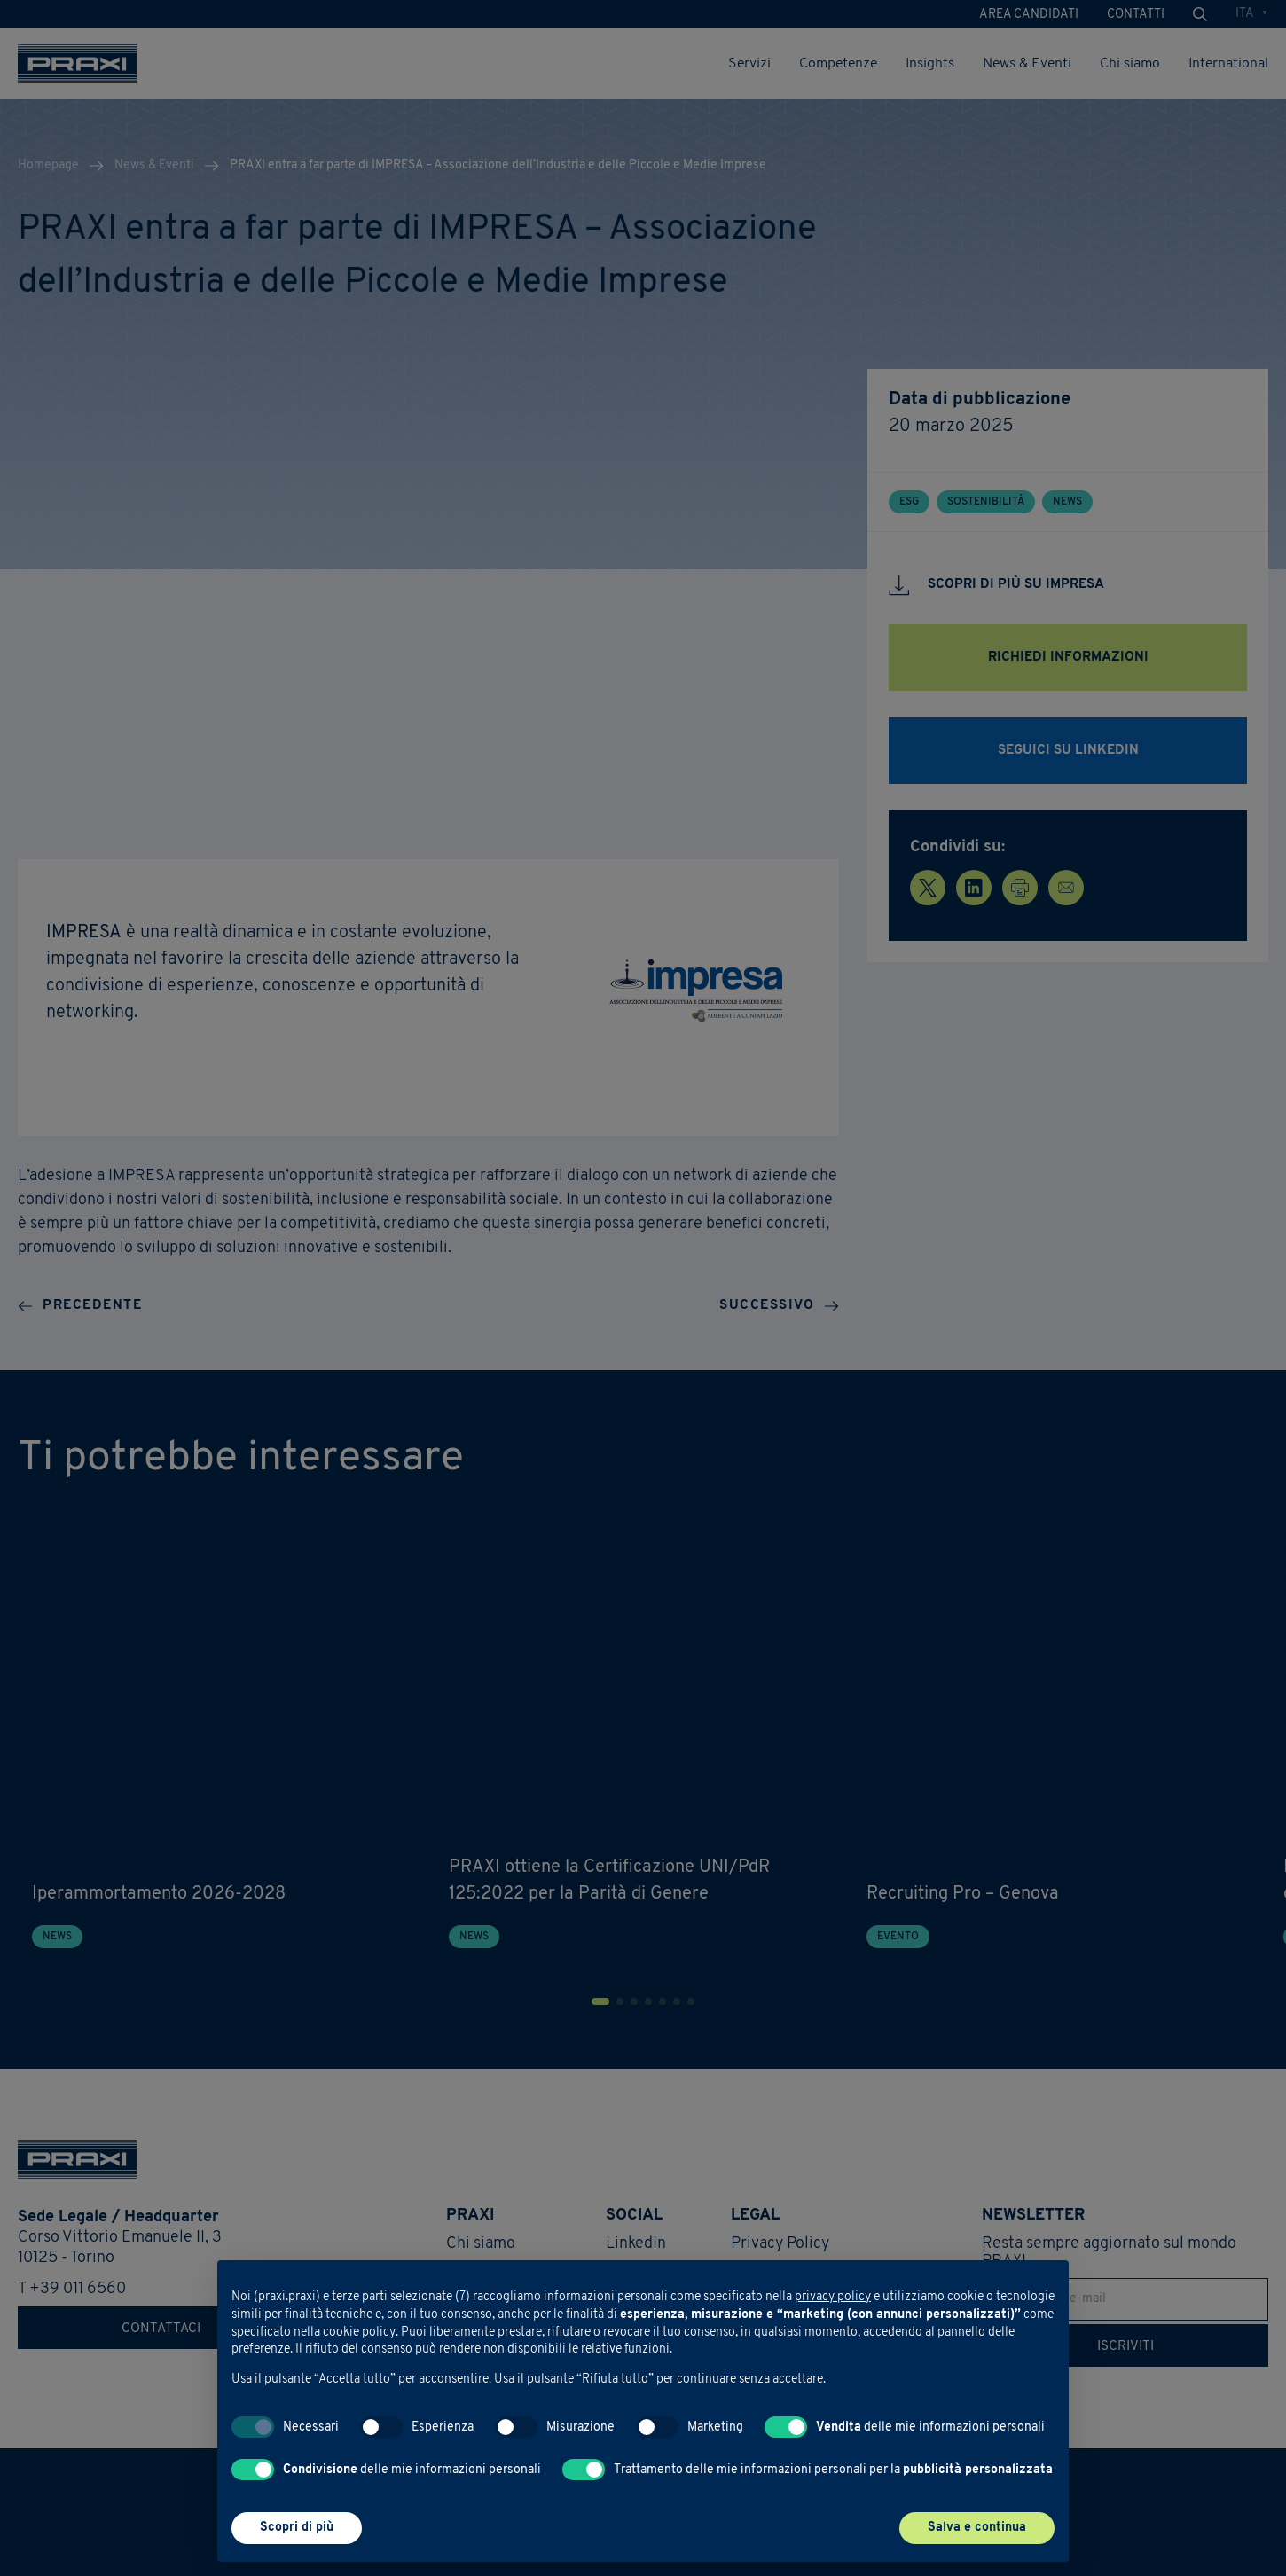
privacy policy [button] (833, 2297)
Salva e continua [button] (977, 2527)
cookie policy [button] (359, 2332)
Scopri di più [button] (296, 2527)
